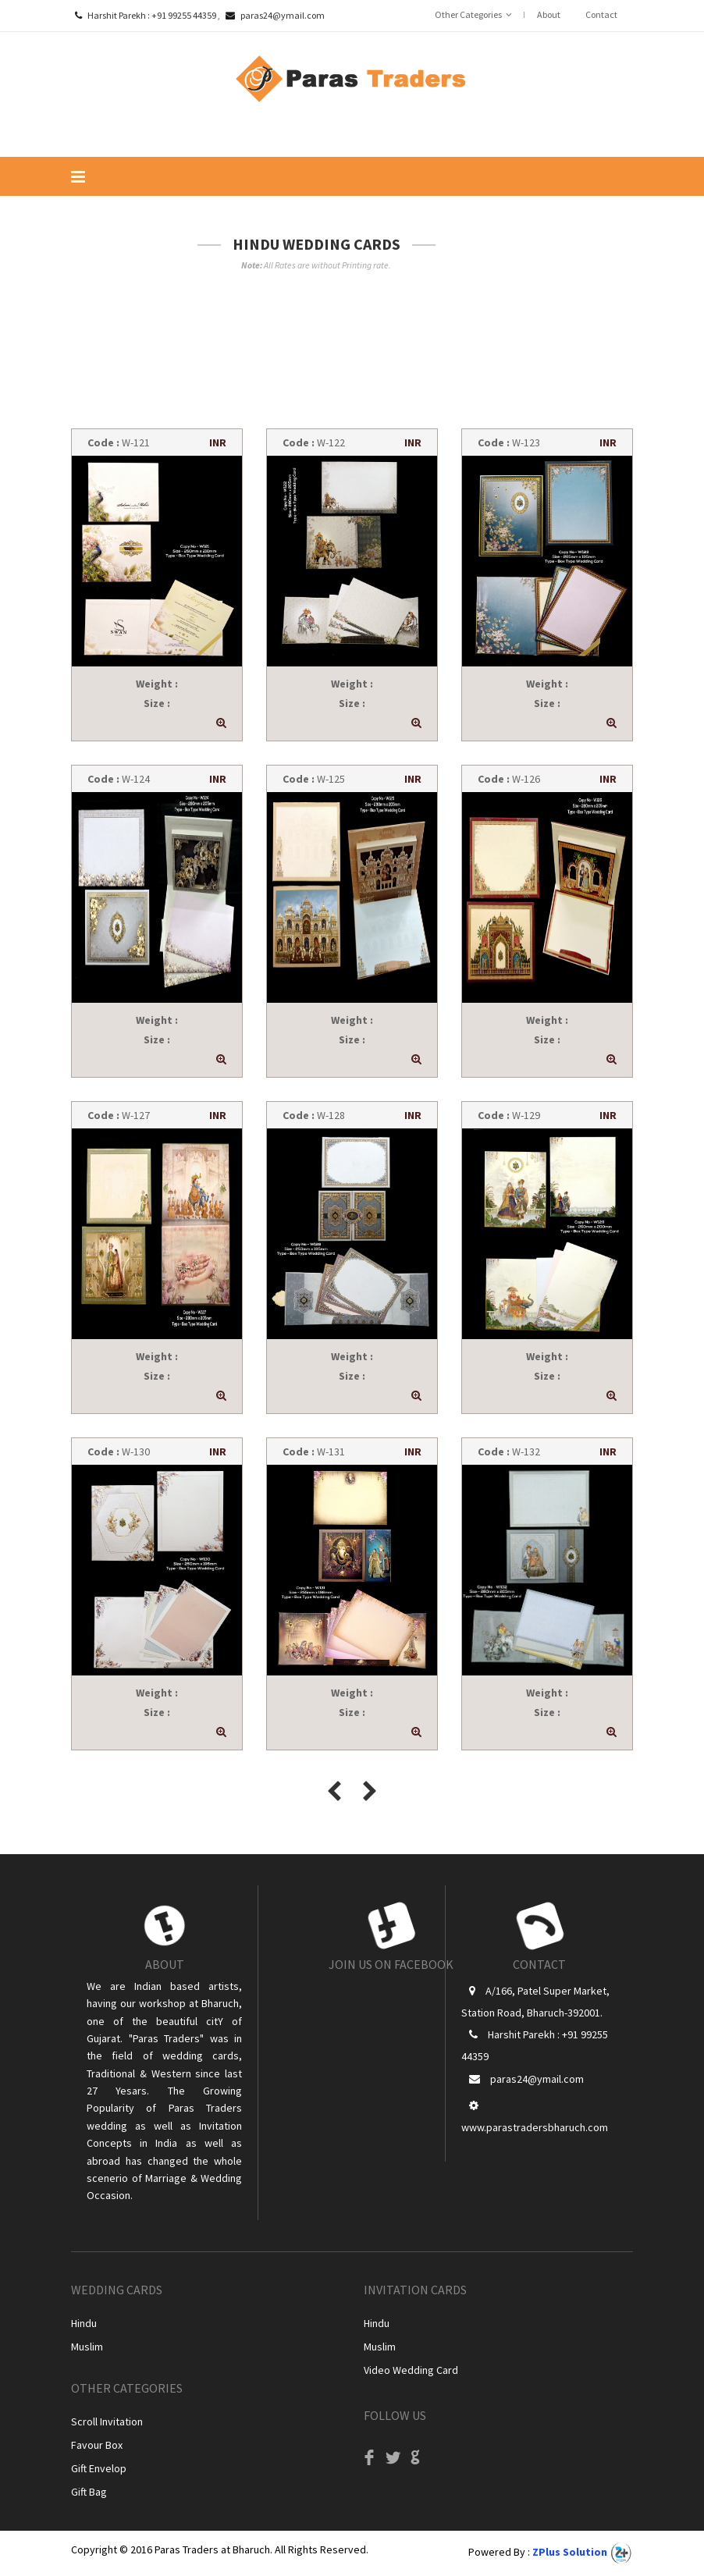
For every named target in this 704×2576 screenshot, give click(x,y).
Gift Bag (89, 2492)
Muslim (87, 2347)
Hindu (84, 2323)
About (548, 14)
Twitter (392, 2462)
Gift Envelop (98, 2468)
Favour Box (97, 2445)
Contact (601, 14)
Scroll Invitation (107, 2421)
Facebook (369, 2462)
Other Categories (468, 14)
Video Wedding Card (411, 2370)
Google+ (415, 2462)
